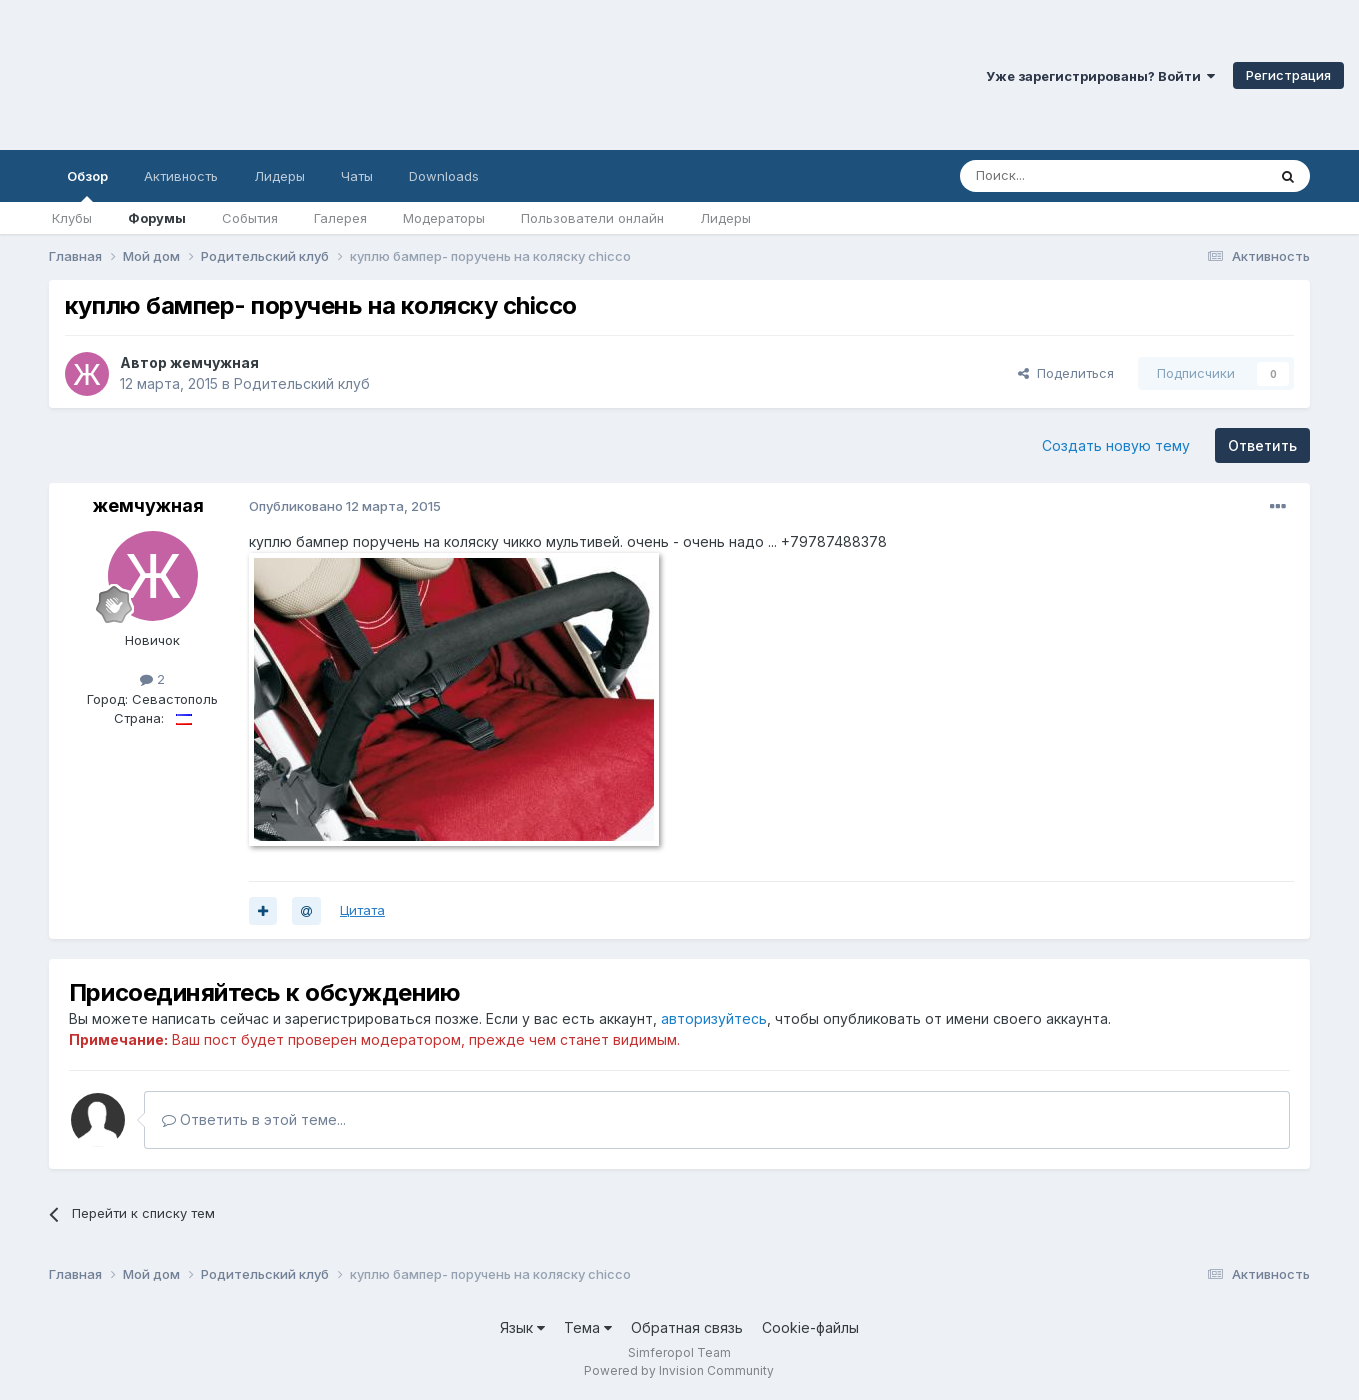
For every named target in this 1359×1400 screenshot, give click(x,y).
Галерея (340, 218)
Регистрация (1288, 75)
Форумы (157, 218)
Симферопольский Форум (275, 75)
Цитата (362, 910)
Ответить (1262, 445)
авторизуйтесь (714, 1018)
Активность (181, 176)
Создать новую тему (1116, 445)
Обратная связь (687, 1327)
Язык (522, 1327)
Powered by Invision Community (679, 1370)
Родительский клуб (302, 383)
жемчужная (214, 362)
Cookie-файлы (810, 1327)
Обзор (87, 185)
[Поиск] (1067, 176)
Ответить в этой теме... (254, 1119)
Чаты (357, 176)
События (250, 218)
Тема (588, 1327)
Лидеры (725, 218)
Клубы (72, 218)
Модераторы (444, 218)
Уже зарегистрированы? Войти (1100, 76)
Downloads (444, 176)
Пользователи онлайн (592, 218)
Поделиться (1066, 373)
